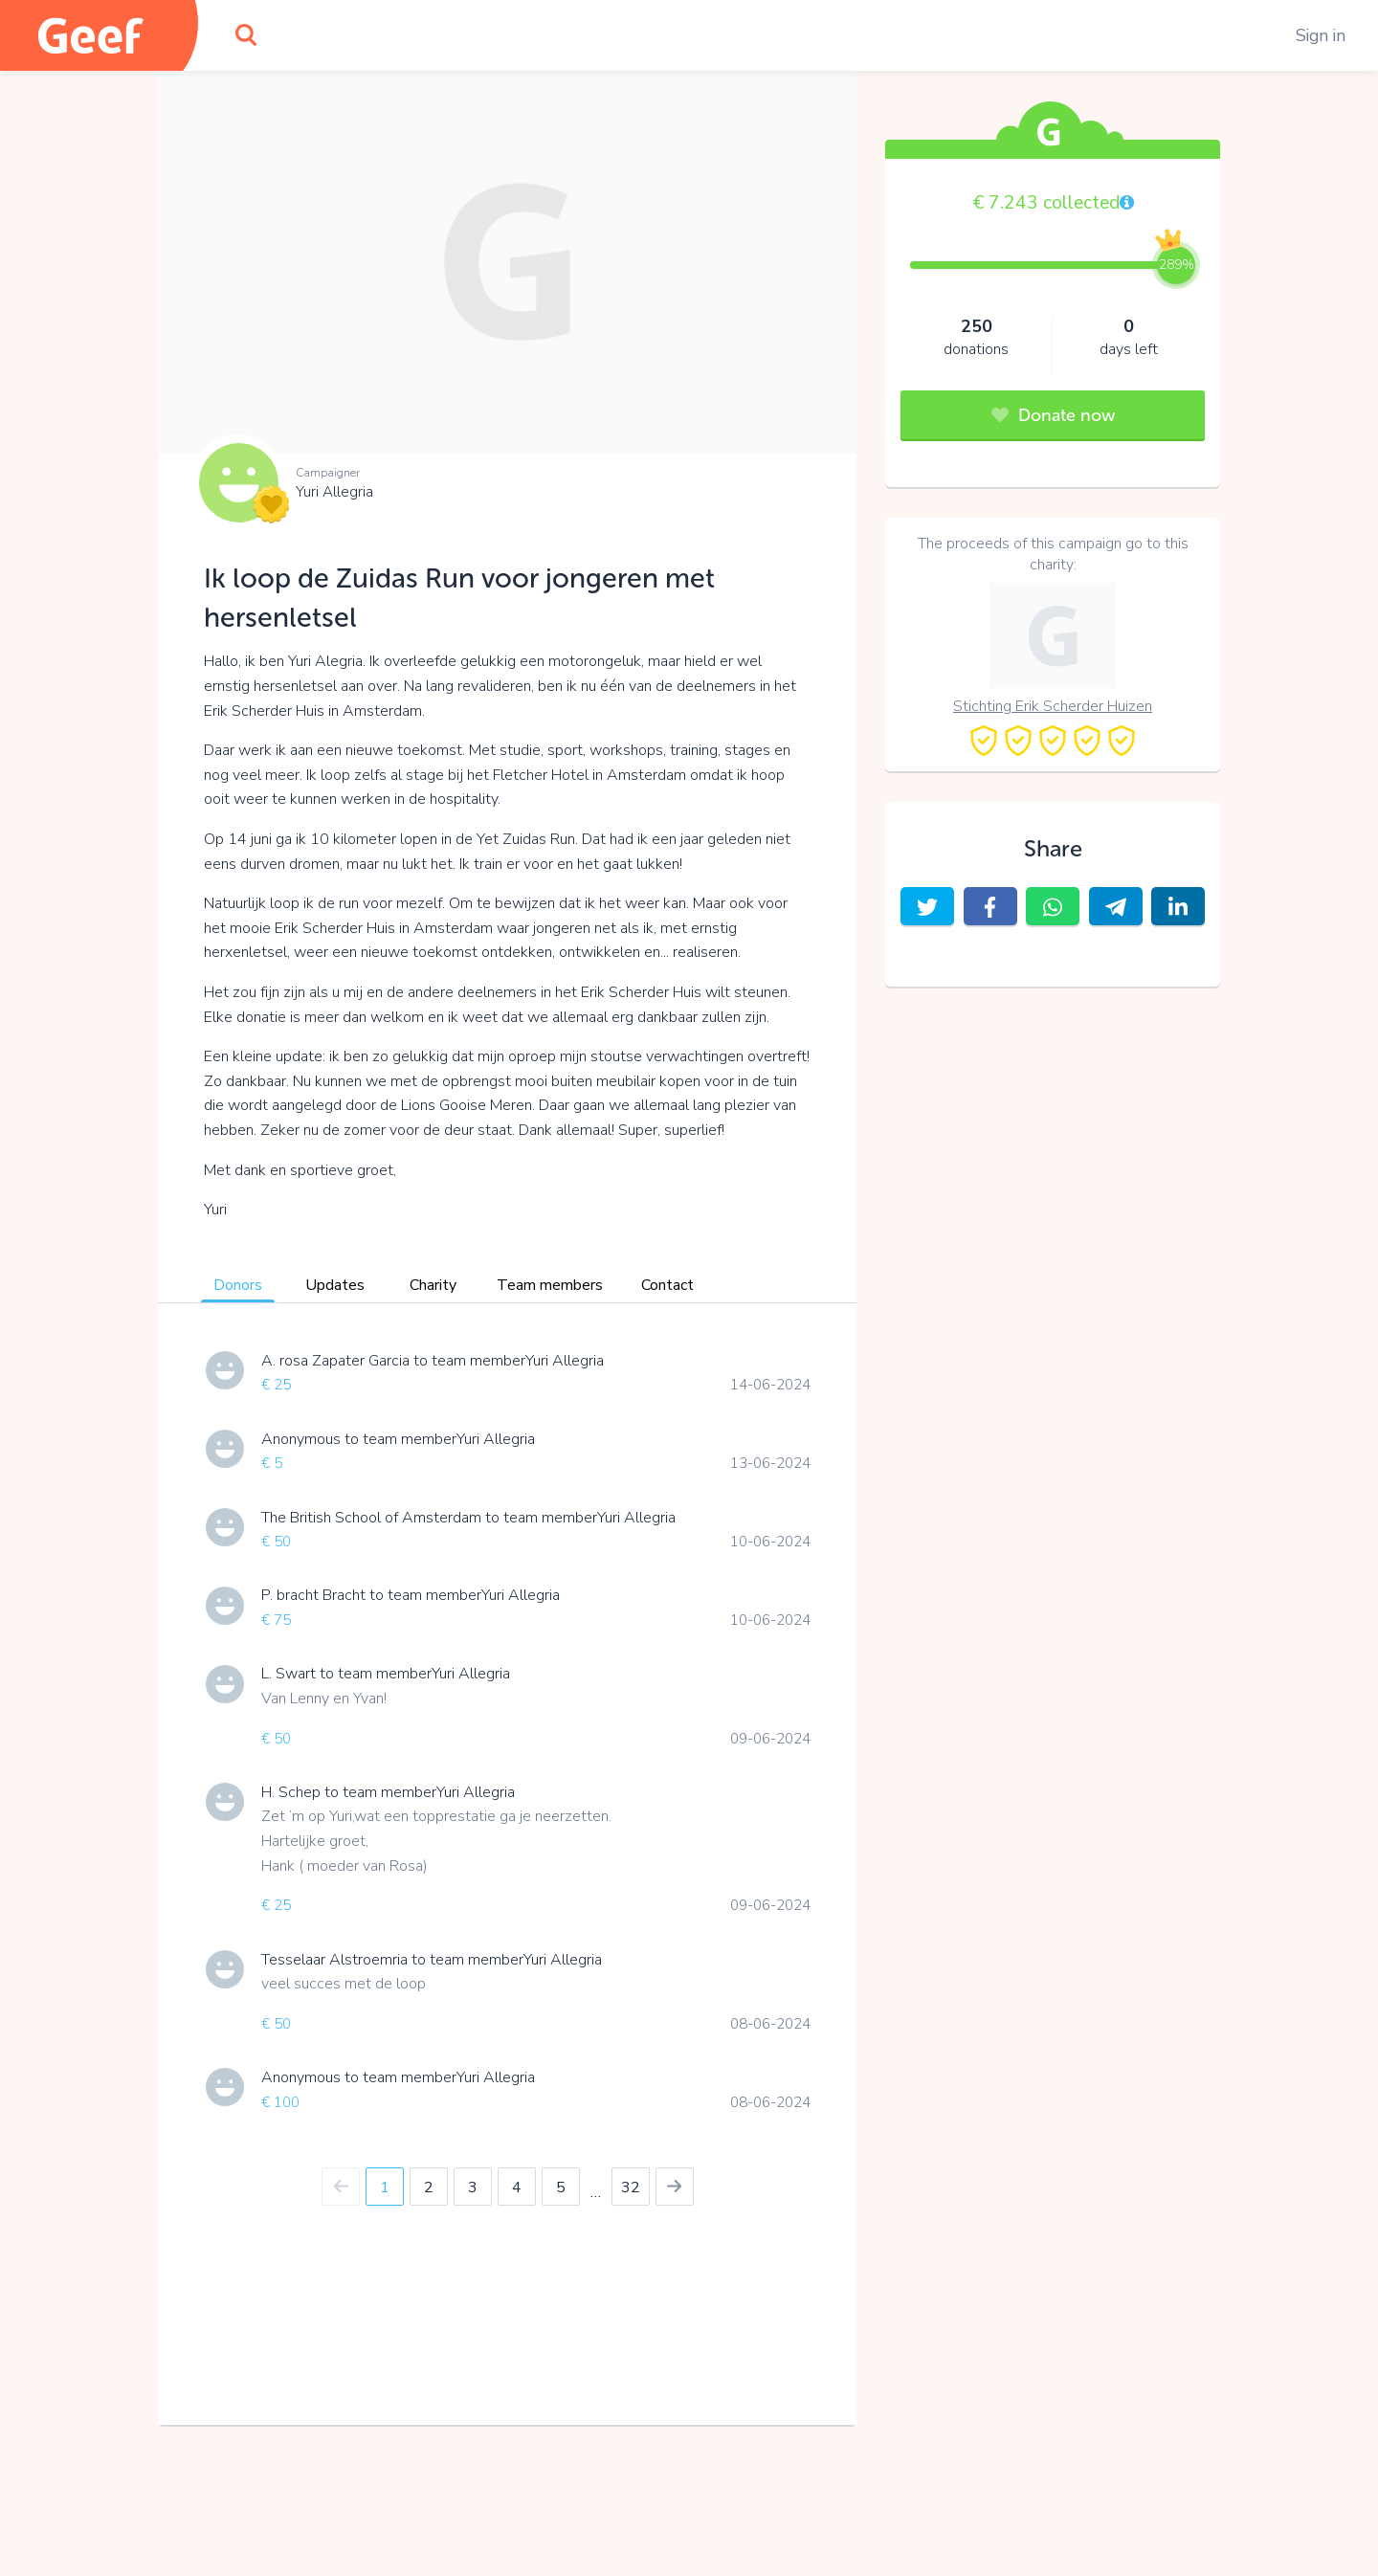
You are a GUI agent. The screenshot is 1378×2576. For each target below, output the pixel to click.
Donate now (1053, 415)
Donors (237, 1285)
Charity (433, 1285)
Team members (550, 1285)
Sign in (1320, 35)
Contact (667, 1285)
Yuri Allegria (334, 491)
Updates (335, 1285)
